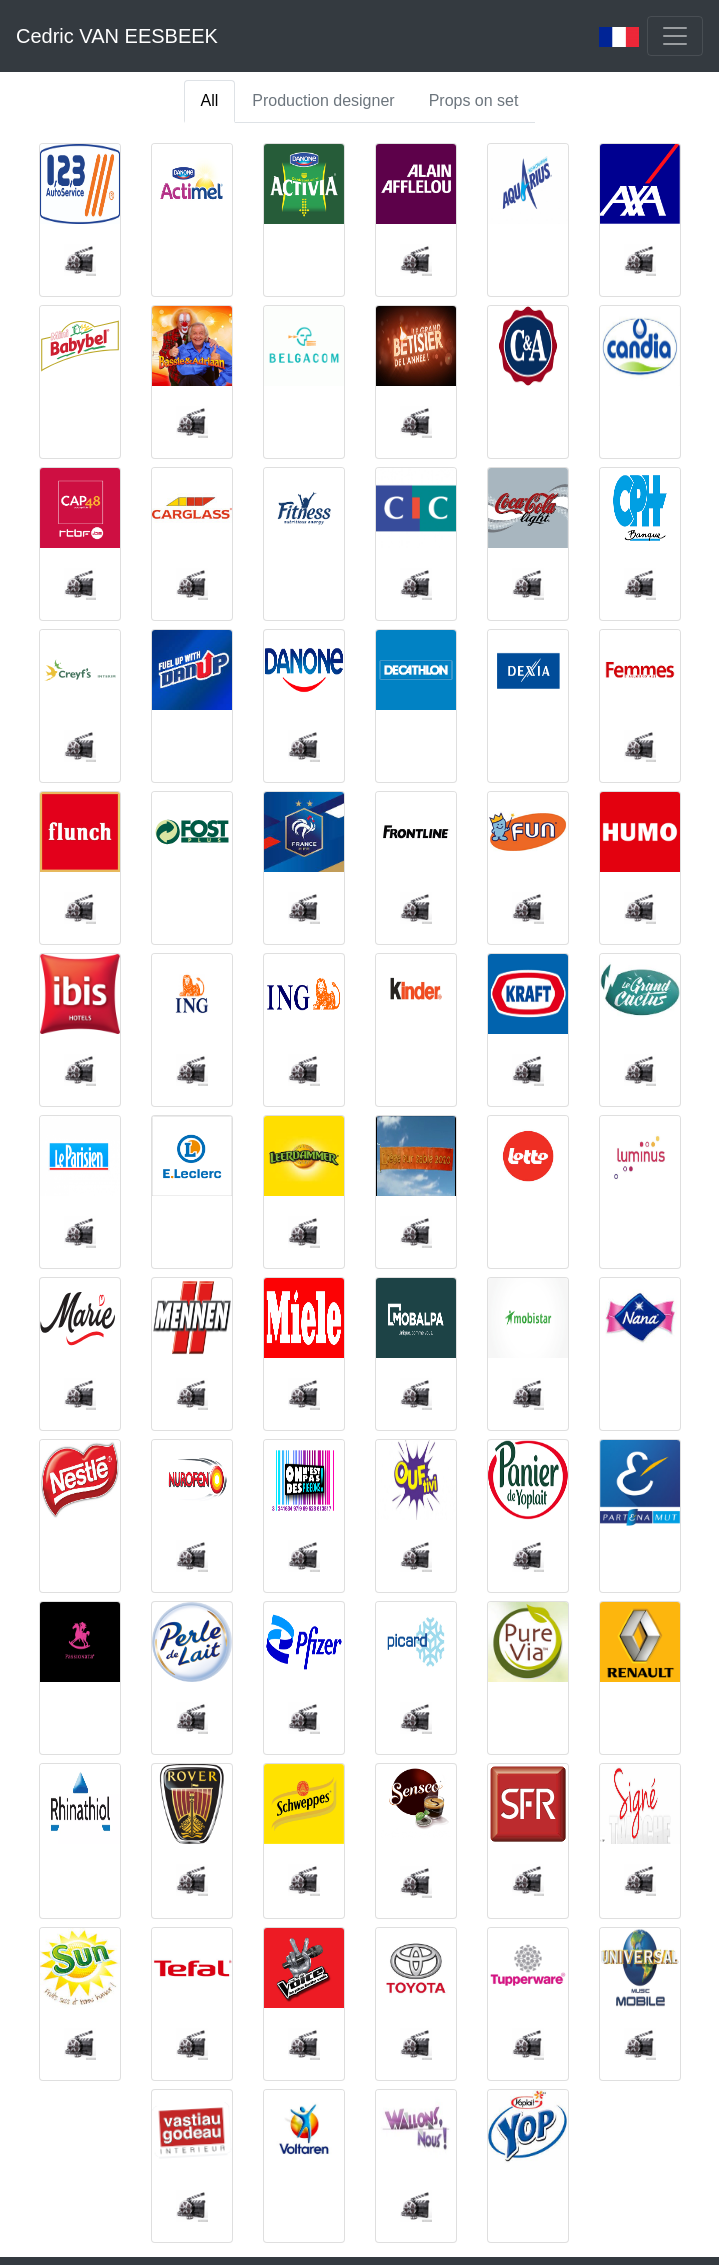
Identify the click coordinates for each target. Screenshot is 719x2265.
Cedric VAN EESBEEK (117, 36)
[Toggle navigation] (675, 36)
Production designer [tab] (323, 100)
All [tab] (210, 100)
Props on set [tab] (474, 100)
